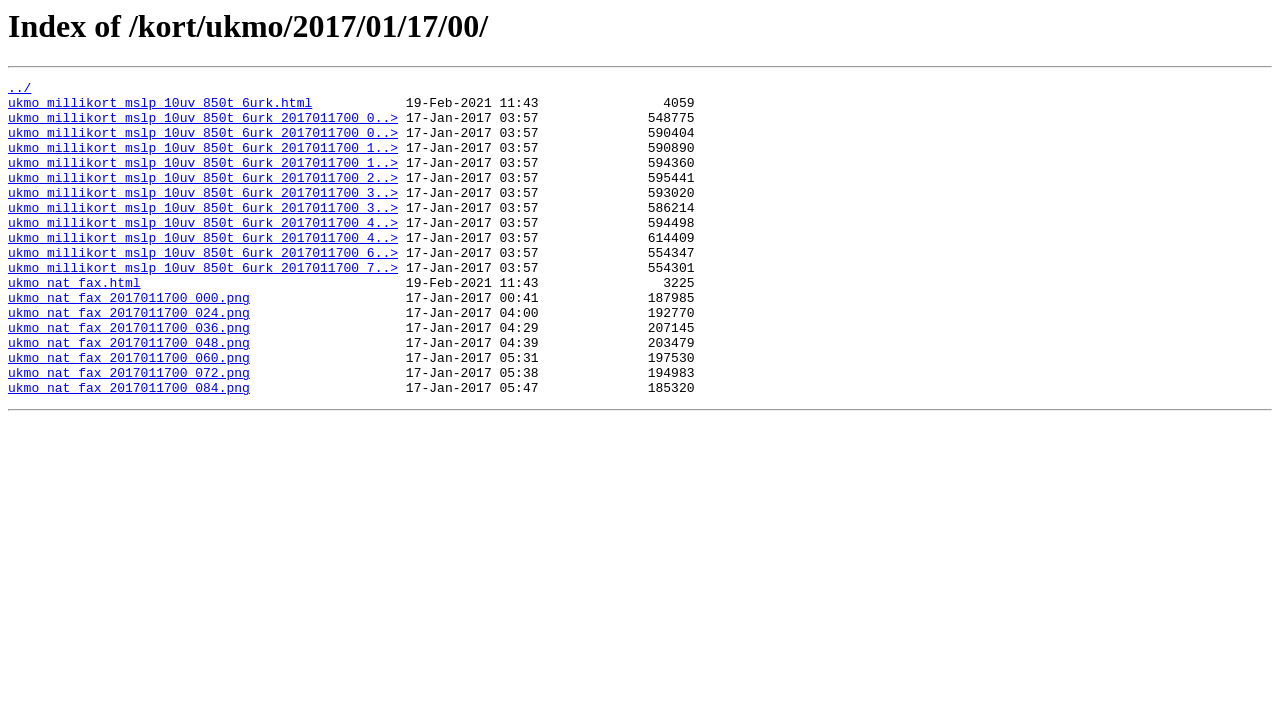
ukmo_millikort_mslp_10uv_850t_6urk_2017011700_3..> (203, 216)
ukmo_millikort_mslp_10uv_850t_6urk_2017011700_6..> (203, 288)
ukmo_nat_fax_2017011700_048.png (129, 396)
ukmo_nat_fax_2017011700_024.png (129, 360)
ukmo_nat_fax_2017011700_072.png (129, 432)
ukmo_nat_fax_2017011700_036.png (129, 378)
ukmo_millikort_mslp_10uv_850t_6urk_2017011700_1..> (203, 162)
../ (19, 90)
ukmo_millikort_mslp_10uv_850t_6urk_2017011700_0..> (203, 126)
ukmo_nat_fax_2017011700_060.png (129, 414)
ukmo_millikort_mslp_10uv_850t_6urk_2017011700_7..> (203, 306)
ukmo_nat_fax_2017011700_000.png (129, 342)
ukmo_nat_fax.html (74, 324)
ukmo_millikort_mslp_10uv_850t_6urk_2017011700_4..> (203, 252)
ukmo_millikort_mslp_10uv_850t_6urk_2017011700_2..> (203, 198)
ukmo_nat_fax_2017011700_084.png (129, 450)
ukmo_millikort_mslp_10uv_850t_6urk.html (160, 108)
